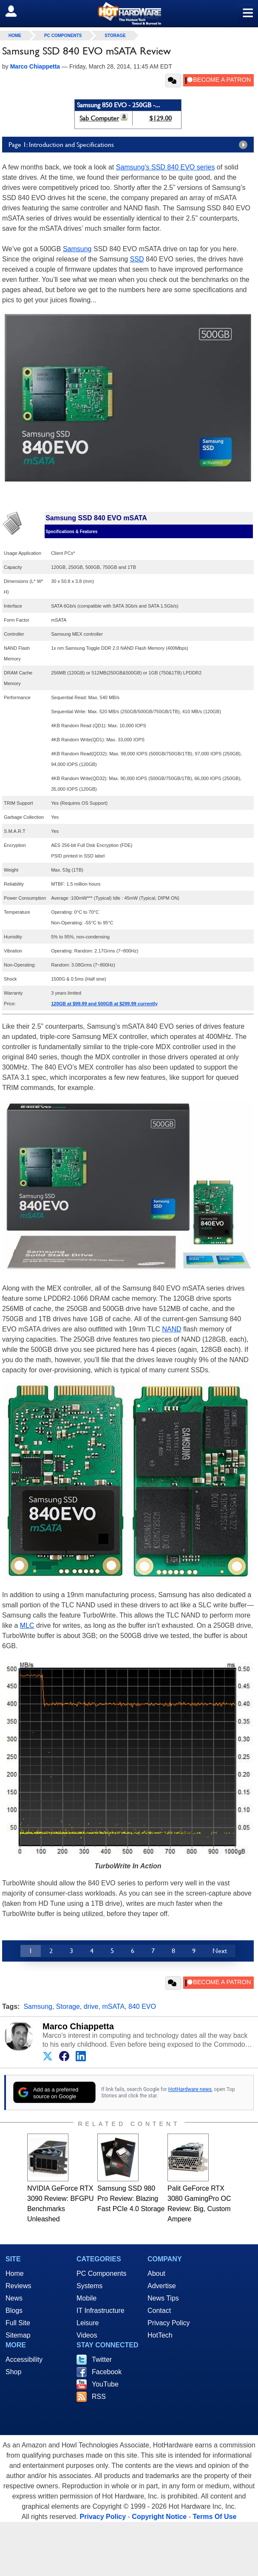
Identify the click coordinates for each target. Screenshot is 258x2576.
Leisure (88, 2322)
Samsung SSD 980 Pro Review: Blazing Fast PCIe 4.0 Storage (130, 2198)
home (15, 35)
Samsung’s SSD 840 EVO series (165, 167)
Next (220, 1951)
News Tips (163, 2298)
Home (15, 2273)
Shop (13, 2371)
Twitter (102, 2359)
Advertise (161, 2285)
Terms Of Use (214, 2516)
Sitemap (18, 2335)
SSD (137, 259)
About (156, 2273)
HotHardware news (190, 2089)
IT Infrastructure (101, 2310)
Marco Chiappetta (78, 2026)
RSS (99, 2396)
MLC (27, 1625)
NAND (171, 1329)
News (14, 2298)
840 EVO (142, 2006)
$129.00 (160, 118)
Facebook (107, 2371)
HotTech (160, 2335)
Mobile (86, 2298)
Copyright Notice (159, 2516)
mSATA (113, 2006)
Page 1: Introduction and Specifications (130, 145)
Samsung (77, 248)
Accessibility (24, 2359)
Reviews (18, 2285)
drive (91, 2006)
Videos (87, 2335)
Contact (159, 2310)
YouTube (105, 2384)
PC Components (63, 35)
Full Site (18, 2322)
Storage (115, 35)
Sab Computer (99, 118)
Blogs (14, 2310)
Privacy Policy (168, 2322)
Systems (89, 2285)
